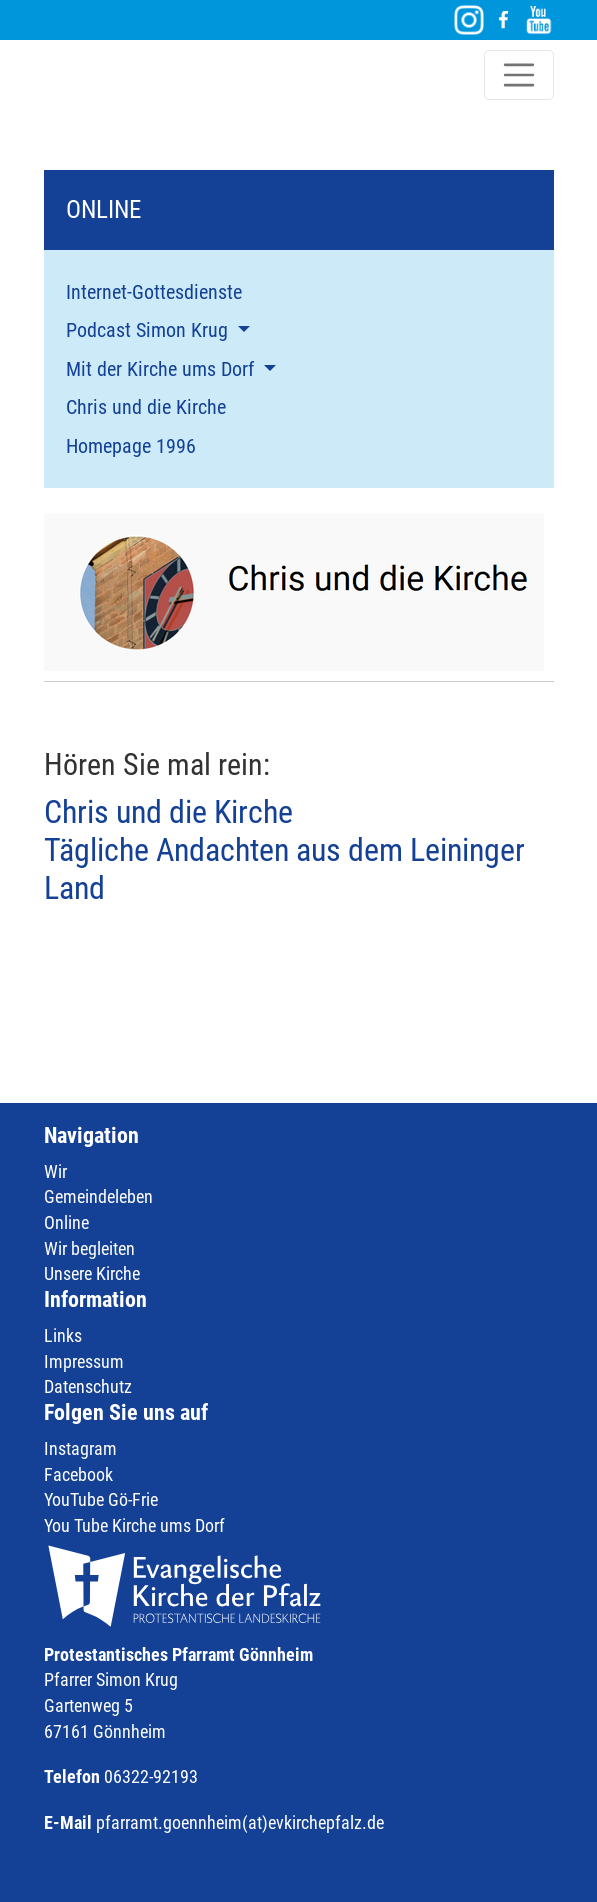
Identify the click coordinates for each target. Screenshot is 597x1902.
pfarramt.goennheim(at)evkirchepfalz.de (240, 1822)
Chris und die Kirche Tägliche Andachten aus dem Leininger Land (284, 850)
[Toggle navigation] (519, 75)
